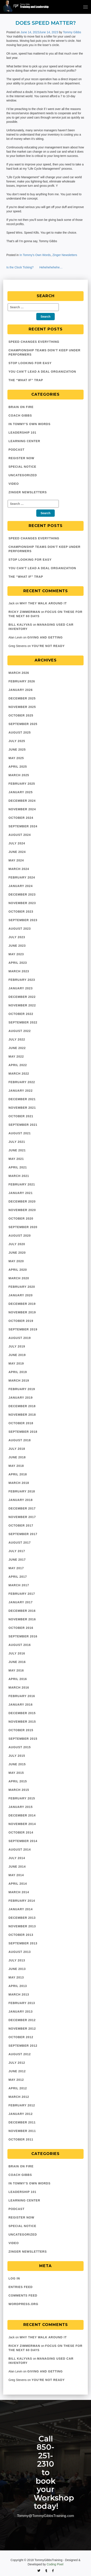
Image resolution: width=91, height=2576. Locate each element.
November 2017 (22, 1517)
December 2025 (22, 698)
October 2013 (20, 1934)
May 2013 (16, 1977)
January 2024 (20, 886)
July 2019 (16, 1346)
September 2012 (22, 2045)
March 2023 (18, 971)
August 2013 (19, 1952)
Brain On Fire (21, 407)
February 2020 (21, 1286)
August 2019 (19, 1338)
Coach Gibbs (20, 415)
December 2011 (22, 2122)
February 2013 (21, 2003)
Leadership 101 (22, 432)
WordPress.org (23, 2304)
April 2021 (17, 1167)
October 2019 (20, 1321)
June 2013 (17, 1969)
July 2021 (16, 1141)
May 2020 (16, 1261)
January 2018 (20, 1500)
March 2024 (18, 869)
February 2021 (21, 1184)
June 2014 (17, 1866)
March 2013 (18, 1994)
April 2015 (17, 1781)
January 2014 (20, 1909)
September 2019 (22, 1329)
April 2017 (17, 1576)
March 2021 (18, 1176)
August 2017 (19, 1542)
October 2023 (20, 911)
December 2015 (22, 1713)
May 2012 (16, 2079)
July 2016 (16, 1653)
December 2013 (22, 1917)
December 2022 (22, 997)
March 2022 (18, 1073)
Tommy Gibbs (72, 32)
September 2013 (22, 1943)
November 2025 (22, 707)
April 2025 (17, 766)
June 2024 (17, 852)
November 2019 (22, 1312)
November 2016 (22, 1619)
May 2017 (16, 1568)
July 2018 (16, 1448)
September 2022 (22, 1022)
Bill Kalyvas (20, 624)
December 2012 (22, 2020)
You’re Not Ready (48, 646)
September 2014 (22, 1841)
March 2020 (18, 1278)
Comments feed (22, 2295)
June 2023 (17, 945)
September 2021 (22, 1124)
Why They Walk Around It (43, 603)
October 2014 (20, 1832)
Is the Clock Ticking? (20, 267)
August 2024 (19, 834)
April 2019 (17, 1372)
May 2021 (16, 1159)
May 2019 (16, 1363)
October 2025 (20, 715)
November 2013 (22, 1926)
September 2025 (22, 724)
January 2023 (20, 988)
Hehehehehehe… (51, 267)
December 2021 (22, 1099)
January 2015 (20, 1807)
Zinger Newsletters (64, 255)
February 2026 (21, 681)
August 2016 (19, 1645)
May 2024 (16, 860)
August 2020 (19, 1235)
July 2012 (16, 2062)
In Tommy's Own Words (35, 255)
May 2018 (16, 1465)
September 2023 (22, 920)
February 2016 (21, 1696)
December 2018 (22, 1406)
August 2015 (19, 1747)
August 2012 (19, 2054)
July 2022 (16, 1039)
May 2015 (16, 1772)
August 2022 (19, 1031)
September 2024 (22, 826)
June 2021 (17, 1150)
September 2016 (22, 1636)
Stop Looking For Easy (30, 363)
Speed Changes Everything (33, 341)
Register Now (21, 458)
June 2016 (17, 1662)
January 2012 (20, 2114)
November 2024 (22, 809)
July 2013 (16, 1960)
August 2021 (19, 1133)
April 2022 (17, 1065)
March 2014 (18, 1892)
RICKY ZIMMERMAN (24, 612)
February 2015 (21, 1798)
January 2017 (20, 1602)
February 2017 (21, 1593)
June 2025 (17, 749)
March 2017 (18, 1585)
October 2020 (20, 1218)
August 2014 (19, 1849)
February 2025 (21, 783)
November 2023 (22, 903)
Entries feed (20, 2287)
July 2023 (16, 937)
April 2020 (17, 1269)
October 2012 (20, 2037)
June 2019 (17, 1355)
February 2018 (21, 1491)
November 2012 (22, 2028)
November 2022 (22, 1005)
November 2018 (22, 1414)
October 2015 (20, 1730)
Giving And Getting (45, 637)
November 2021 (22, 1107)
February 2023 (21, 979)
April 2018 (17, 1474)
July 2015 (16, 1755)
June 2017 (17, 1559)
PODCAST (16, 449)
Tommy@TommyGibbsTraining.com (45, 2516)
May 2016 (16, 1670)
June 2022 (17, 1048)
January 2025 (20, 792)
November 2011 (22, 2131)
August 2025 (19, 732)
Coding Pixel (55, 2564)
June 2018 (17, 1457)
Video (13, 483)
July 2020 (16, 1244)
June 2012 (17, 2071)
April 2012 (17, 2088)
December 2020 (22, 1201)
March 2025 (18, 775)
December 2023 (22, 894)
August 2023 (19, 928)
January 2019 (20, 1397)
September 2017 (22, 1534)
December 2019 (22, 1303)
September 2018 (22, 1431)
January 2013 (20, 2011)
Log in (14, 2278)
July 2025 (16, 741)
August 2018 (19, 1440)
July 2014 (16, 1858)
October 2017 (20, 1525)
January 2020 (20, 1295)
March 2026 (18, 672)
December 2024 (22, 800)
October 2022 (20, 1014)
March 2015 (18, 1790)
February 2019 (21, 1389)
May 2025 (16, 758)
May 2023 (16, 954)
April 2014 (17, 1883)
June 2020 (17, 1252)
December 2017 (22, 1508)
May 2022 (16, 1056)
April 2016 (17, 1679)
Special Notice (22, 466)
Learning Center (24, 441)
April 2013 (17, 1986)
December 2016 (22, 1610)
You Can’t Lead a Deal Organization (42, 371)
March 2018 (18, 1483)
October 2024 (20, 817)
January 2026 (20, 690)
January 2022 (20, 1090)
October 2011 (20, 2139)
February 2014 (21, 1900)
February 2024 (21, 877)
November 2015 (22, 1721)
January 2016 (20, 1704)
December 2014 (22, 1815)
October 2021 (20, 1116)
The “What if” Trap (25, 380)
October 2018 (20, 1423)
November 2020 (22, 1210)
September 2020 (22, 1227)
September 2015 (22, 1738)
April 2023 (17, 962)
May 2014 (16, 1875)
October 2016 (20, 1628)
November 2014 (22, 1824)
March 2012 (18, 2096)
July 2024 (16, 843)
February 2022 (21, 1082)
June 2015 (17, 1764)
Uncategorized (22, 475)
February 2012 (21, 2105)
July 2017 (16, 1551)
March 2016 (18, 1687)
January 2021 (20, 1193)
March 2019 (18, 1380)
